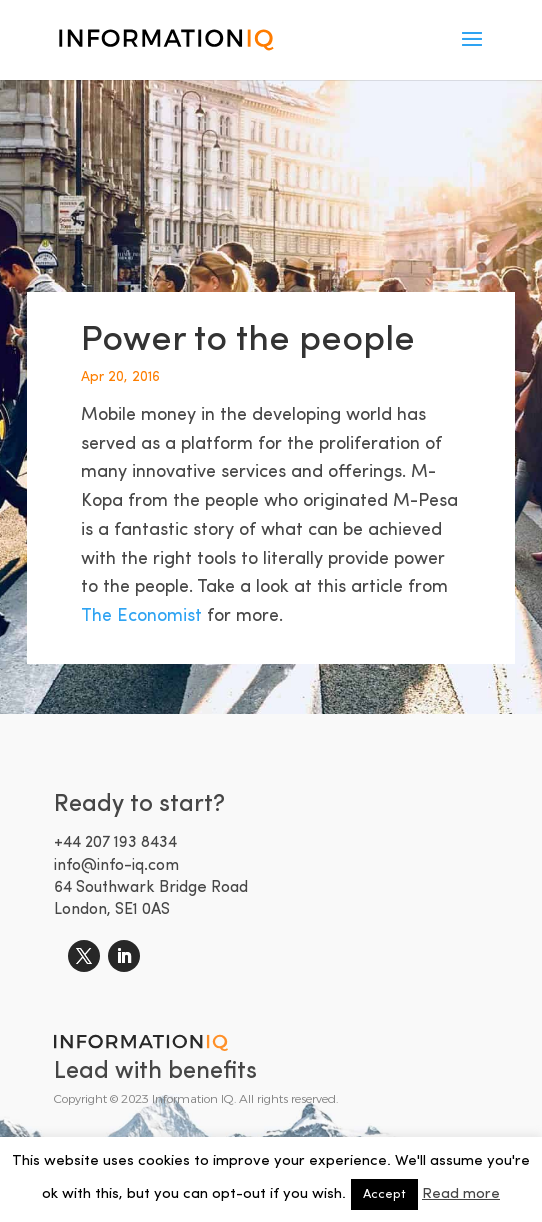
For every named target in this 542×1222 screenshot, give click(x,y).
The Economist (144, 616)
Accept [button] (384, 1194)
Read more (461, 1194)
